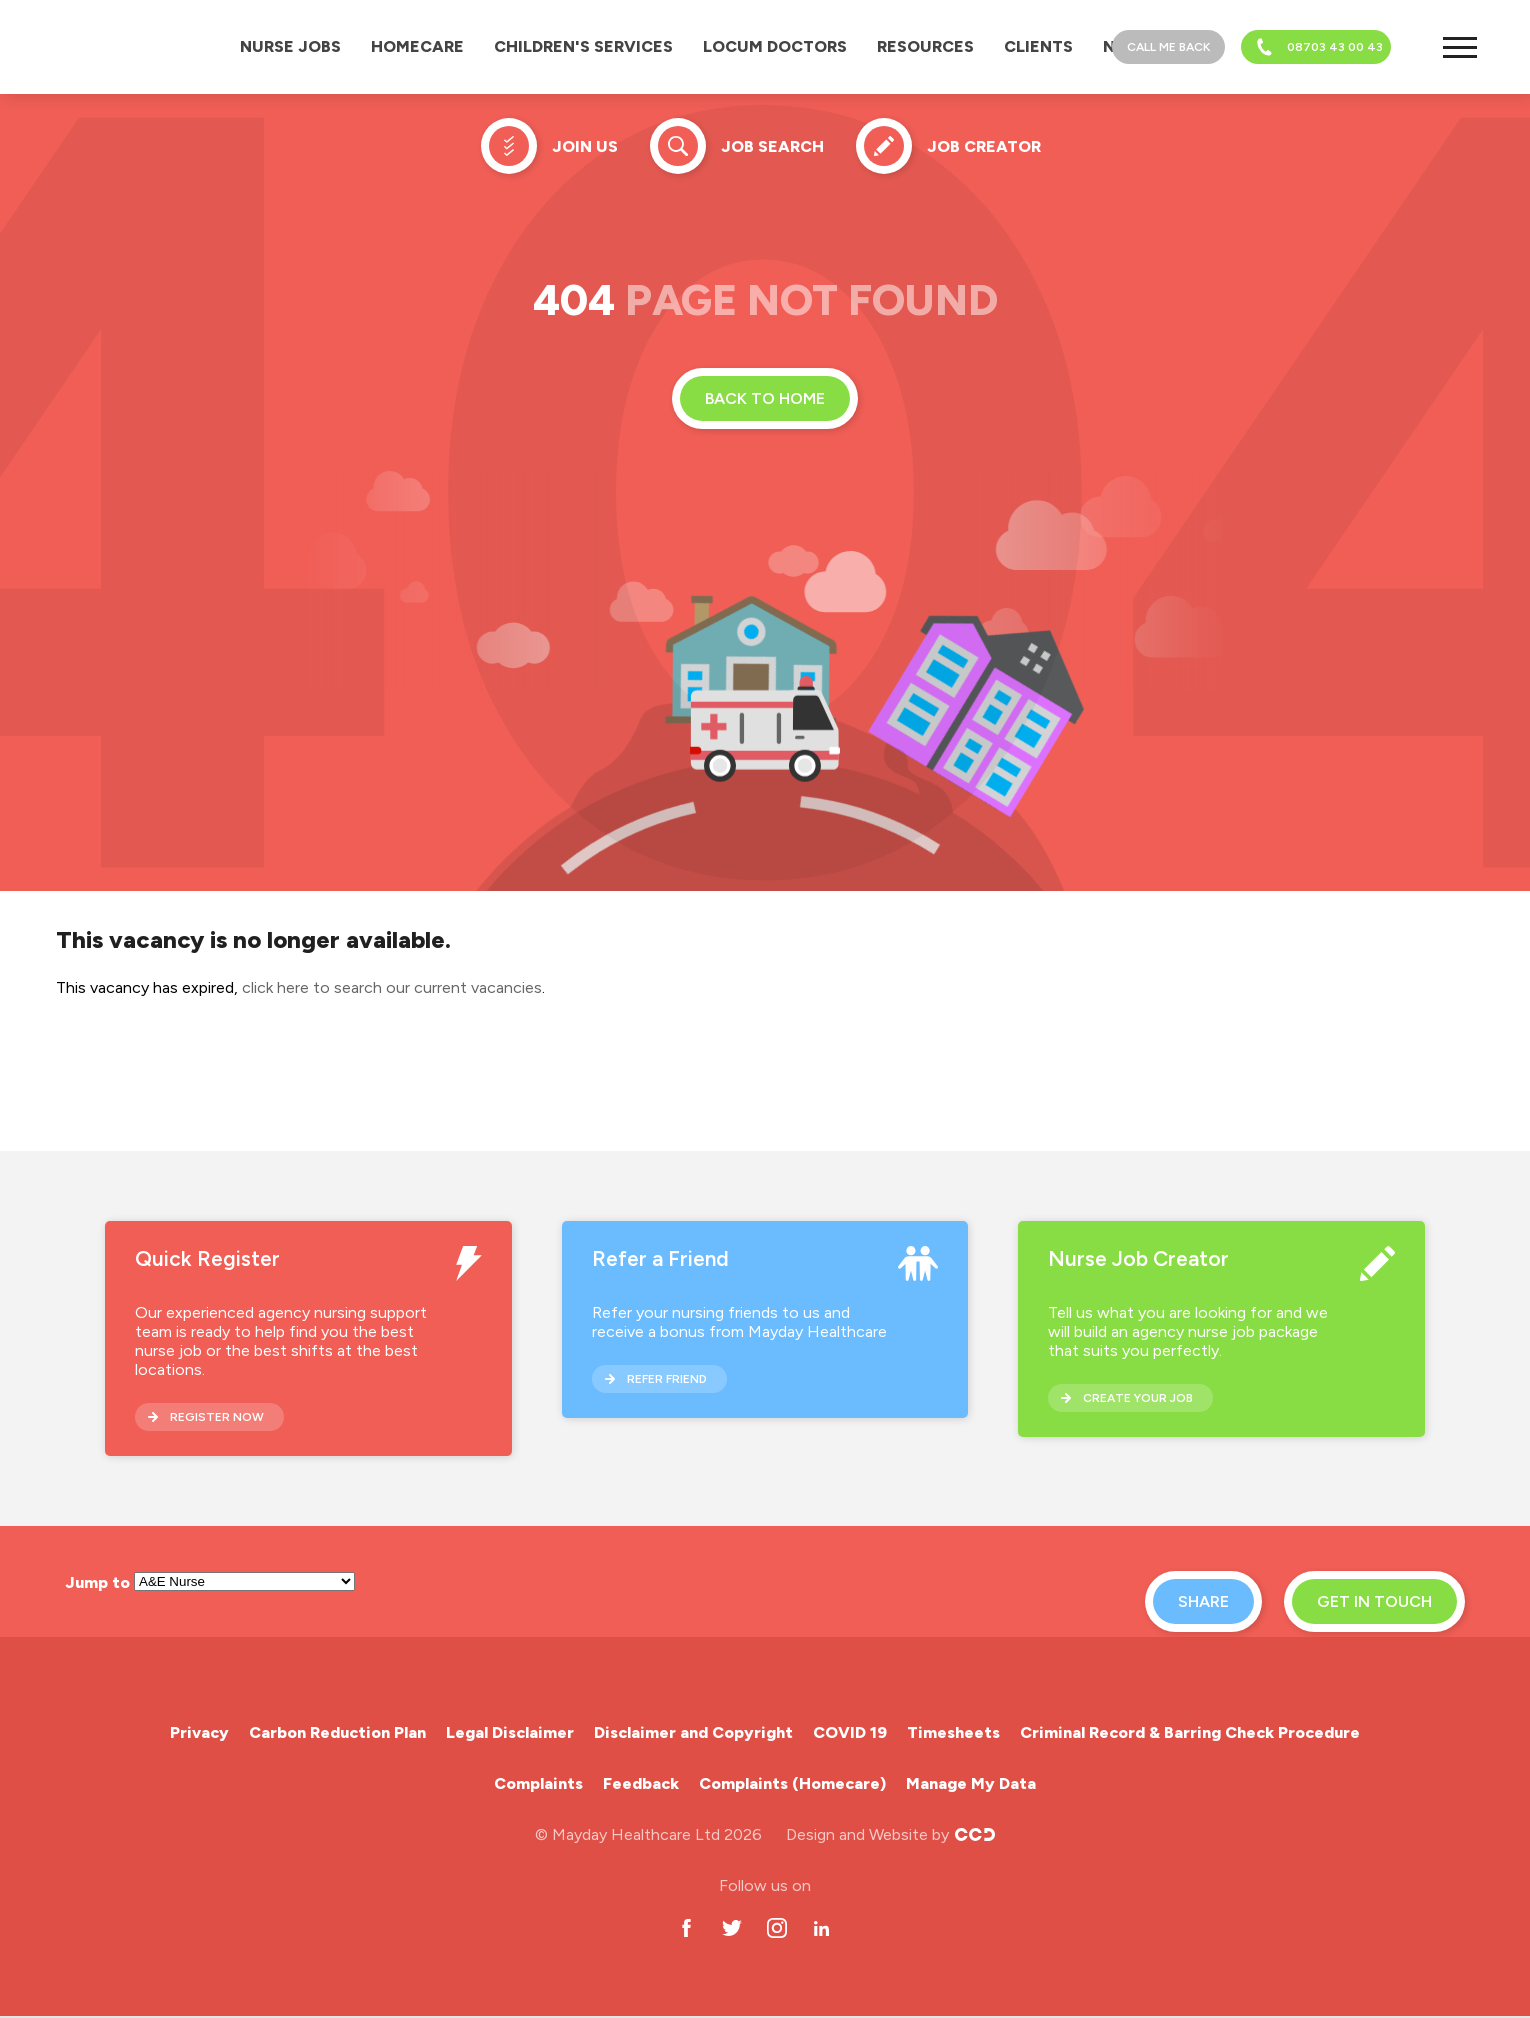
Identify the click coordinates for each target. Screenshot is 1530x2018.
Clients (1038, 46)
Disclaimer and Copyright (693, 1732)
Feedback (641, 1783)
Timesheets (953, 1732)
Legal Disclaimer (510, 1732)
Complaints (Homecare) (792, 1783)
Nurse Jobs (290, 46)
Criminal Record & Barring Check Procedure (1190, 1732)
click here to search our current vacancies (392, 987)
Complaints (538, 1783)
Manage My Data (971, 1783)
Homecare (417, 46)
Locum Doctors (775, 46)
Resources (925, 46)
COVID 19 (850, 1732)
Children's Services (583, 46)
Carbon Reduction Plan (337, 1732)
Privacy (199, 1732)
